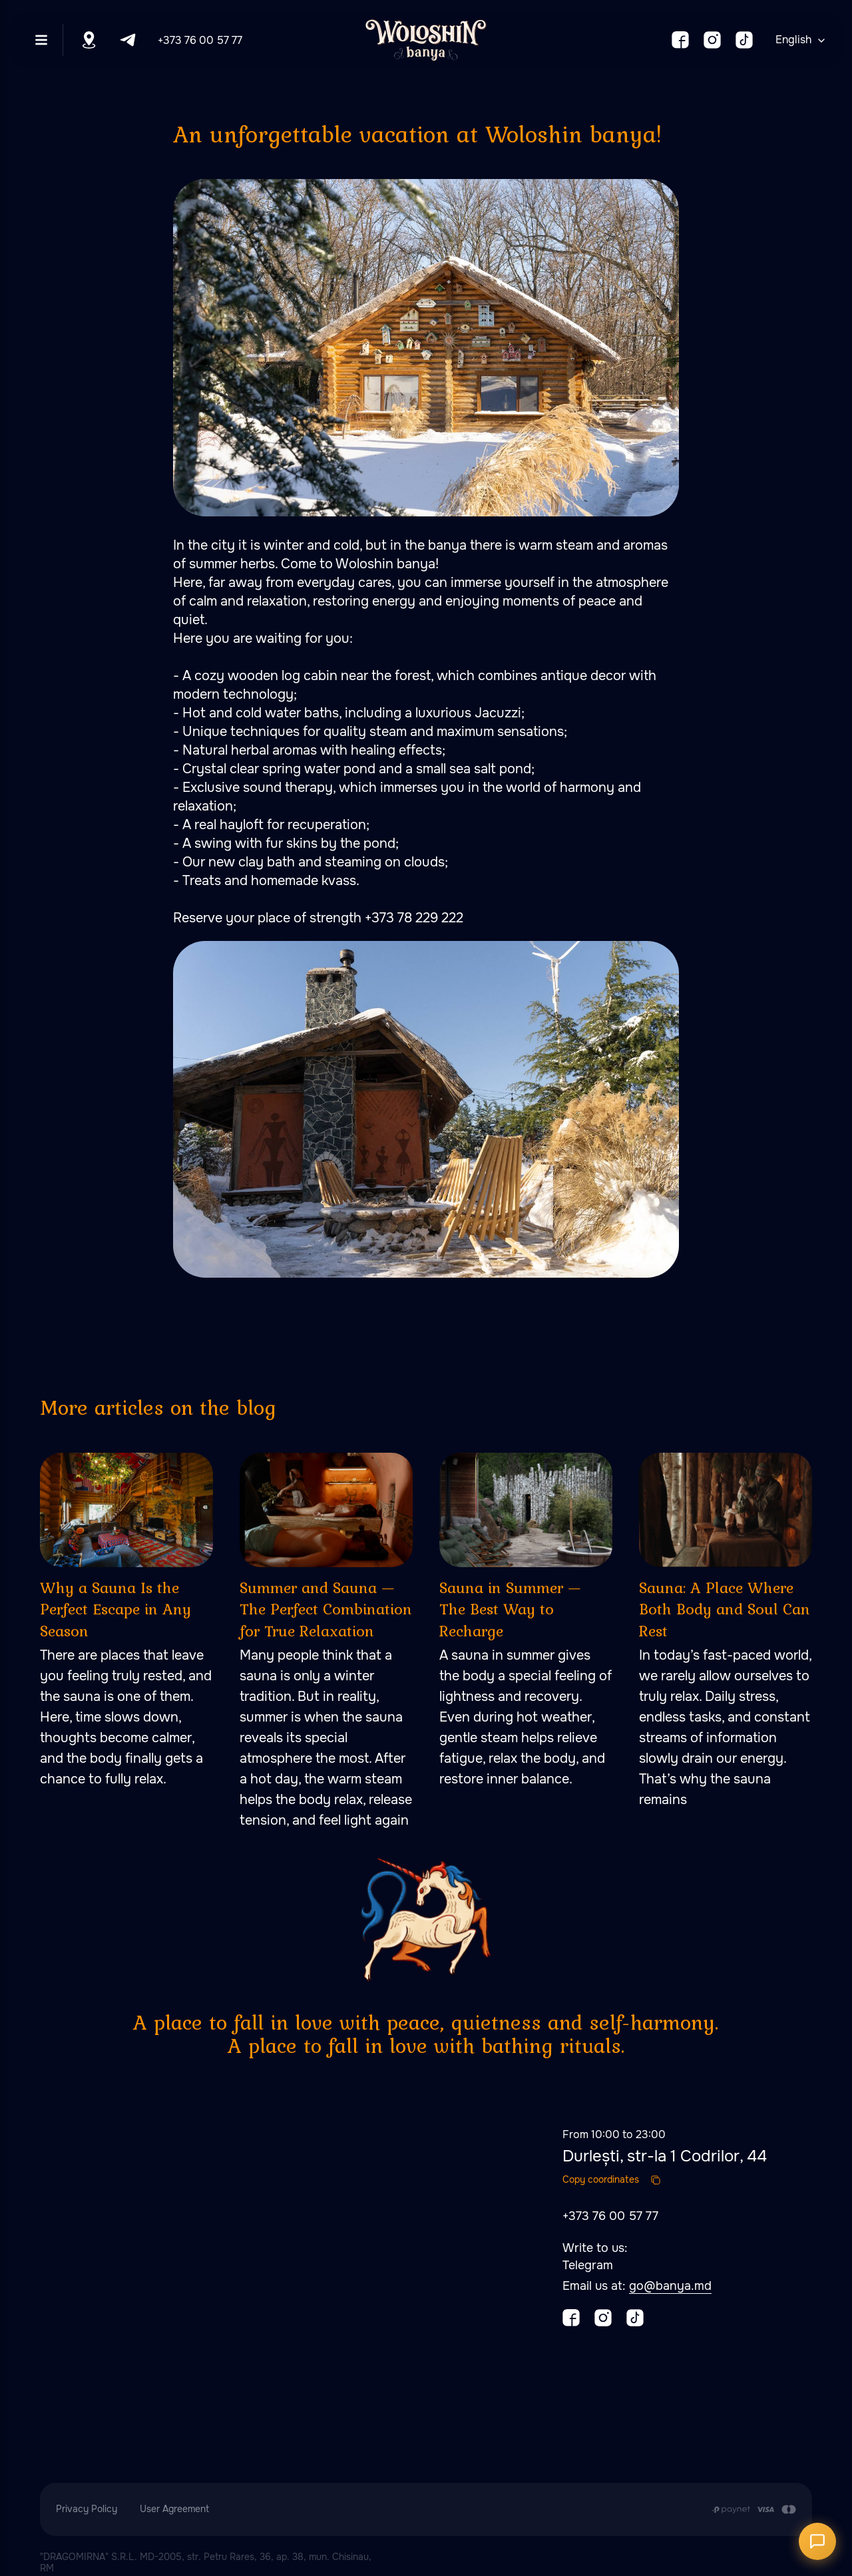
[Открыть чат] (817, 2541)
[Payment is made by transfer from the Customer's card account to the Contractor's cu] (754, 2509)
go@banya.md (670, 2286)
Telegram (587, 2265)
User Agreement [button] (174, 2509)
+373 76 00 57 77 (200, 40)
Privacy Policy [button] (86, 2509)
